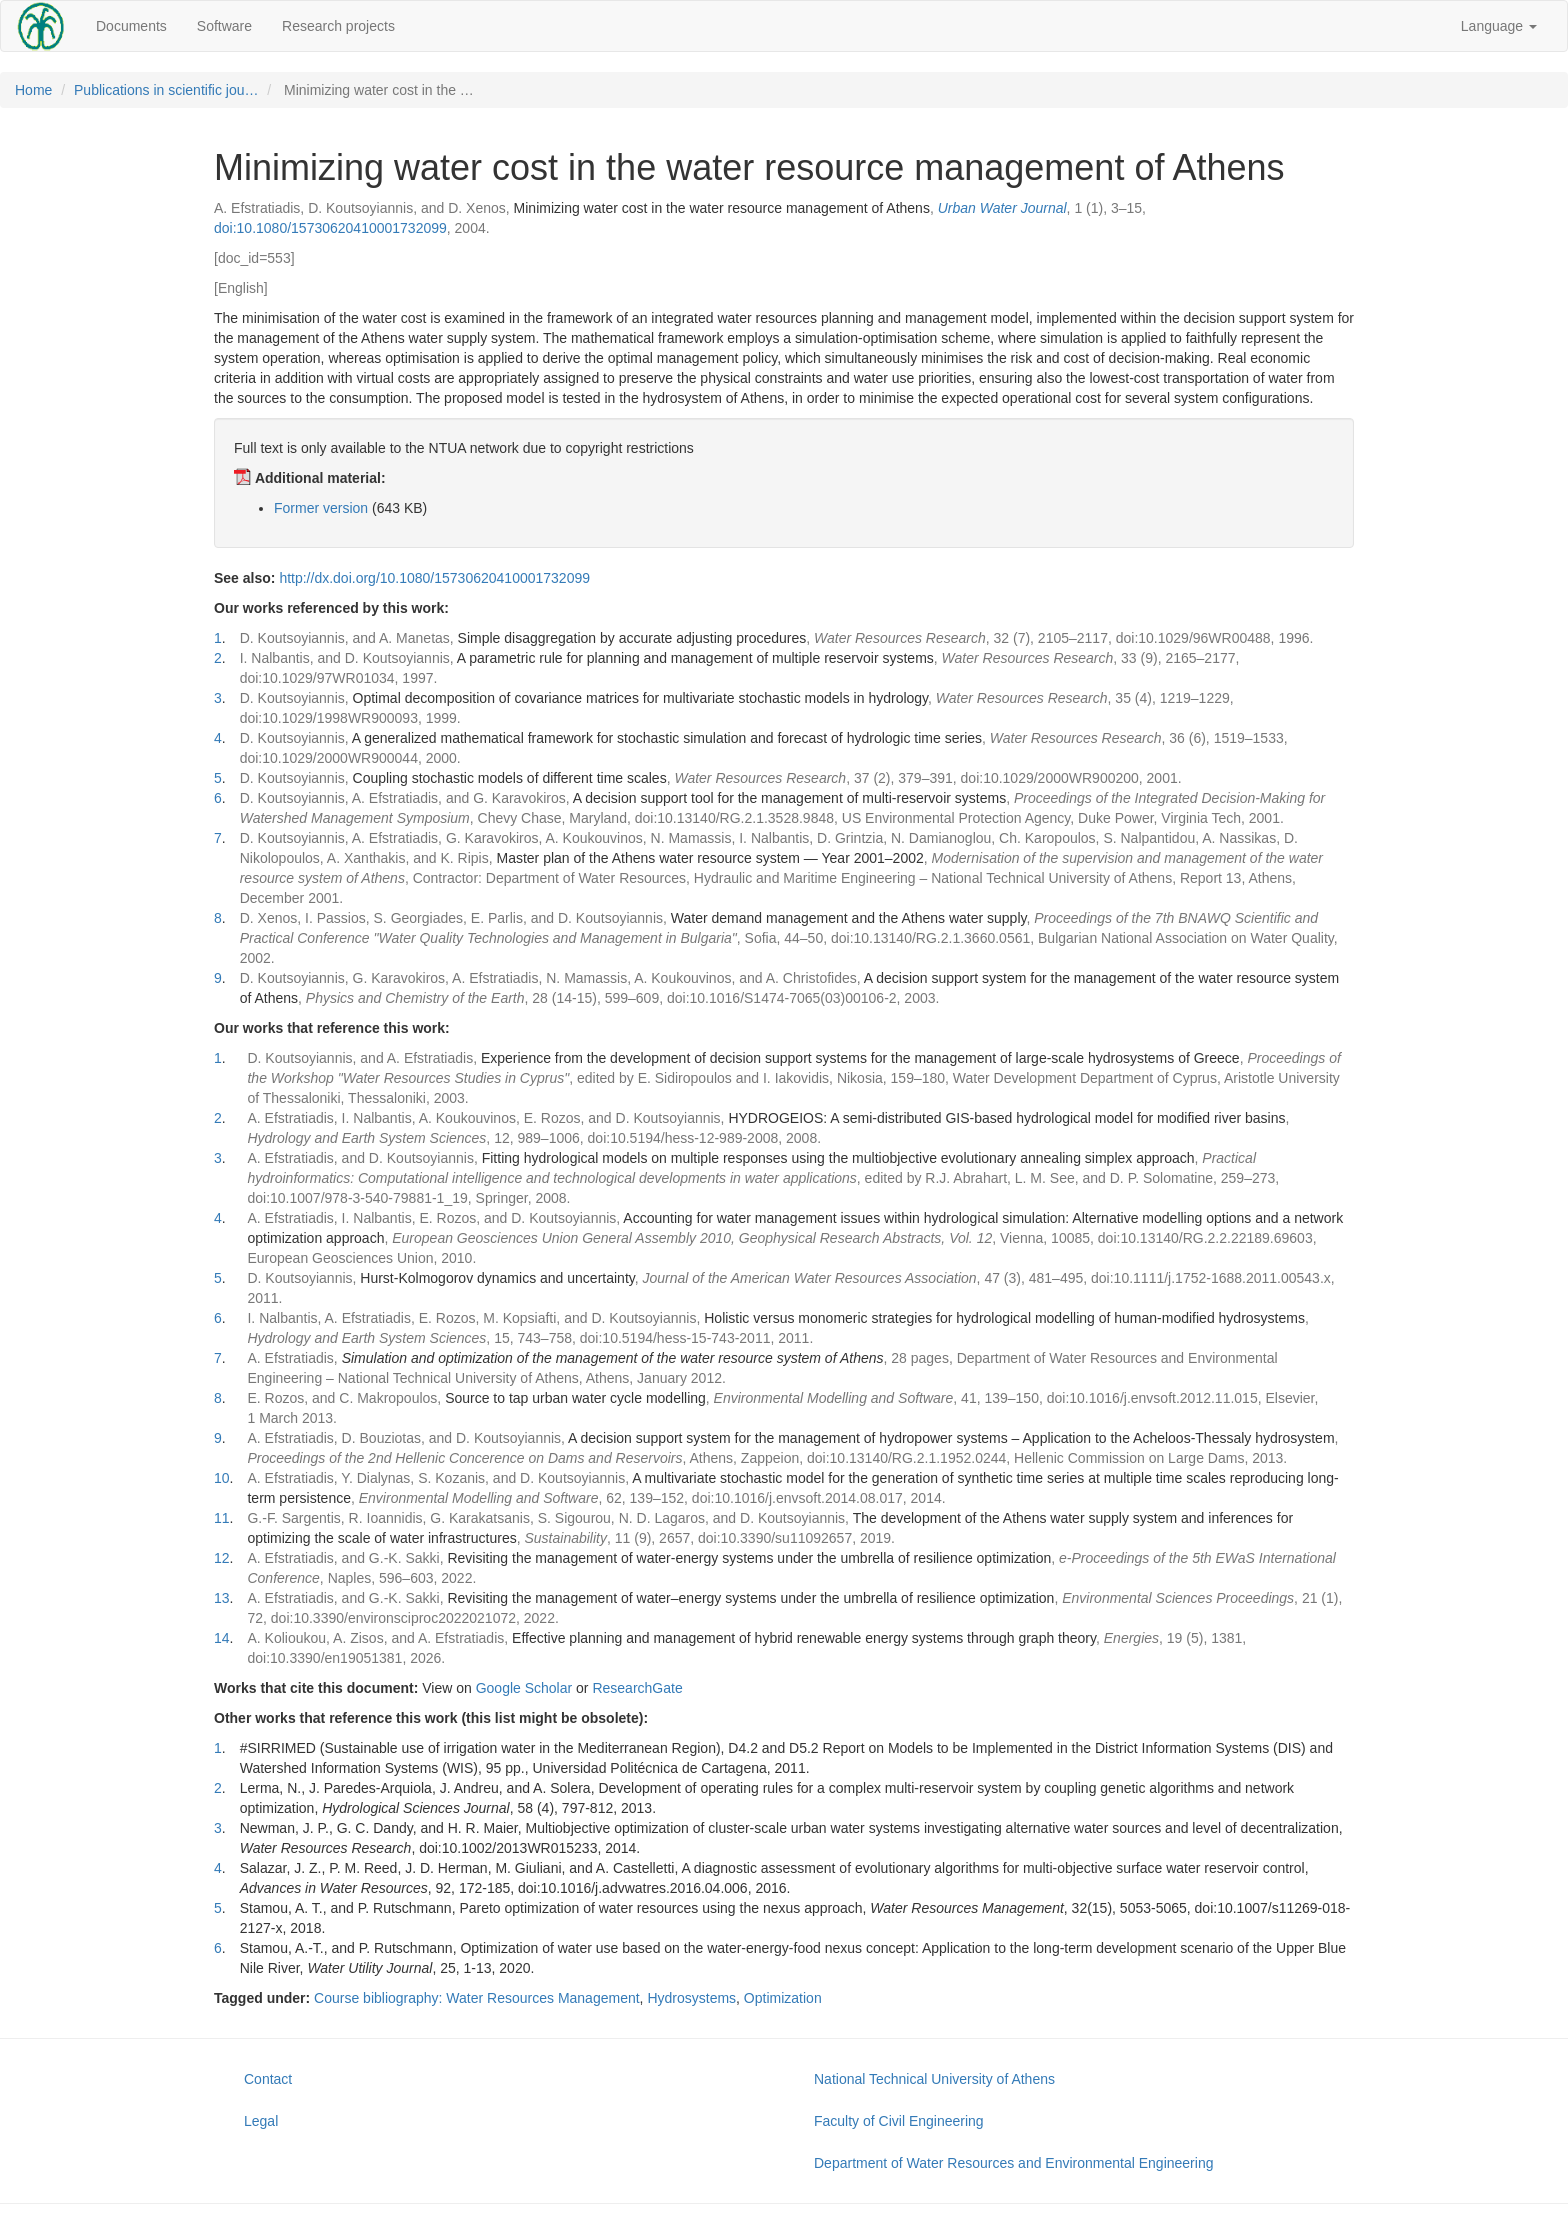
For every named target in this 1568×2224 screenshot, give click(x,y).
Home (33, 90)
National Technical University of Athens (934, 2079)
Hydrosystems (691, 1998)
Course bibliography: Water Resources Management (477, 1998)
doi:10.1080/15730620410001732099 (330, 228)
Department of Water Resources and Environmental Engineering (1013, 2163)
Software (224, 26)
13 (222, 1598)
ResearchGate (637, 1688)
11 (222, 1518)
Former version (321, 508)
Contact (268, 2079)
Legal (261, 2121)
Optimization (783, 1998)
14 (222, 1638)
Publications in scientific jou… (166, 90)
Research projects (338, 26)
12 (222, 1558)
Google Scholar (524, 1688)
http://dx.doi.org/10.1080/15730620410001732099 (434, 578)
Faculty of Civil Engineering (899, 2121)
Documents (131, 26)
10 (222, 1478)
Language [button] (1499, 26)
